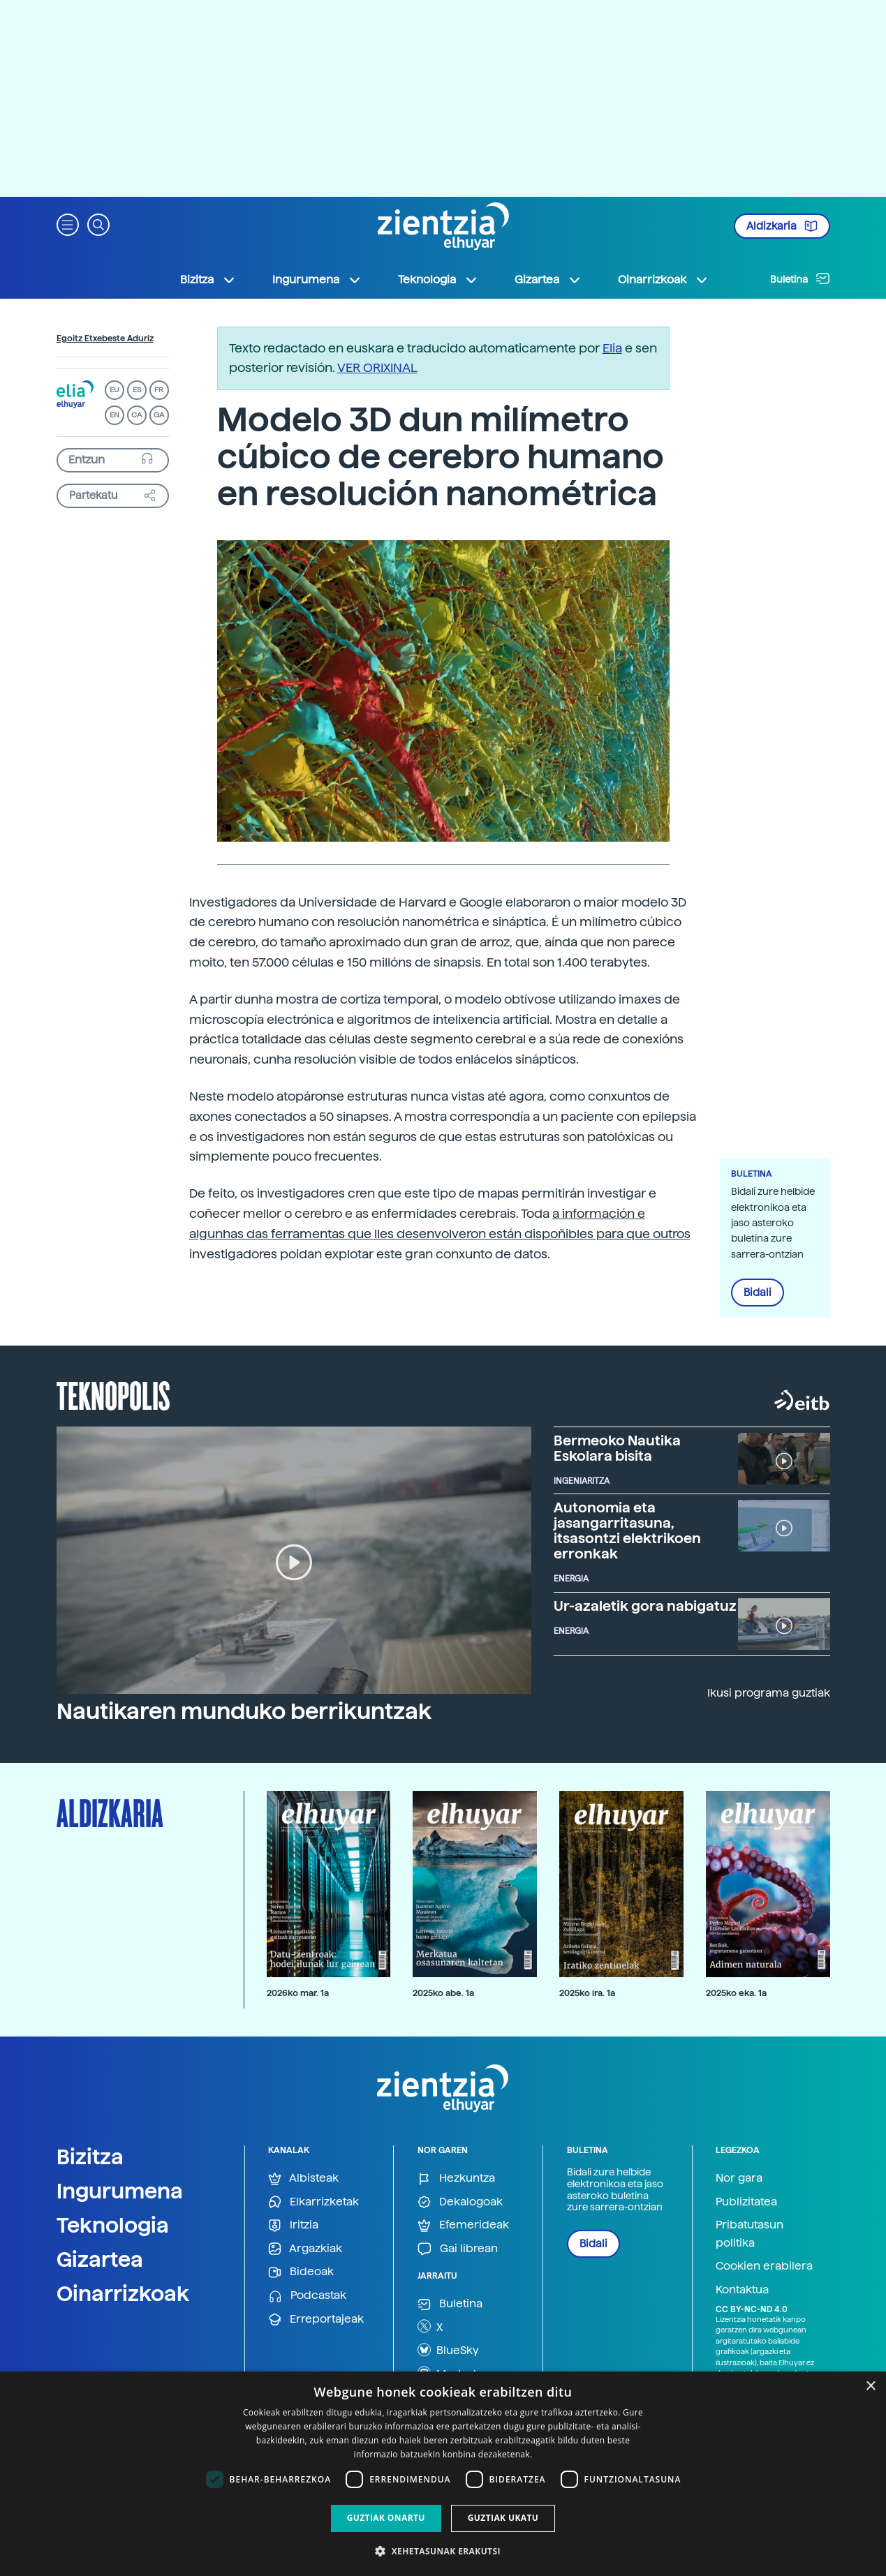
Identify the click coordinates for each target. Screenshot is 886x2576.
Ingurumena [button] (317, 280)
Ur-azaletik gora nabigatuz (645, 1606)
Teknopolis (113, 1394)
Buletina (800, 278)
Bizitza (90, 2156)
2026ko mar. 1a (298, 1993)
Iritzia (293, 2225)
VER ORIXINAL (377, 367)
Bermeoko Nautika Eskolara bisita (617, 1448)
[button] (68, 223)
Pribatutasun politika (749, 2233)
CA (136, 414)
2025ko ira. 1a (587, 1993)
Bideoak (301, 2272)
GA (159, 414)
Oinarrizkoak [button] (663, 280)
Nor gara (739, 2177)
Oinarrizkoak (123, 2293)
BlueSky (448, 2350)
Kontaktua (742, 2289)
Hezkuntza (456, 2178)
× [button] (870, 2386)
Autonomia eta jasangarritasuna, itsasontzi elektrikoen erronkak (627, 1530)
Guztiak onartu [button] (386, 2518)
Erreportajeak (316, 2319)
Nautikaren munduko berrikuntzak (244, 1711)
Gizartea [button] (548, 280)
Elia (612, 348)
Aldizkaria (782, 226)
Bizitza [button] (208, 280)
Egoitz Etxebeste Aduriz (105, 338)
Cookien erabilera (764, 2265)
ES (137, 389)
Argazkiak (305, 2249)
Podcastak (307, 2295)
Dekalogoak (460, 2202)
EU (114, 389)
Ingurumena (120, 2190)
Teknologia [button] (438, 280)
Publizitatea (746, 2201)
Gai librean (458, 2249)
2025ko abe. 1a (443, 1993)
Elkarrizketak (313, 2202)
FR (158, 389)
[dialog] (443, 2474)
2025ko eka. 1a (736, 1993)
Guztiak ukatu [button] (503, 2518)
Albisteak (303, 2178)
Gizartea (100, 2259)
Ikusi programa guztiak (768, 1692)
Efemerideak (463, 2225)
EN (114, 414)
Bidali (757, 1292)
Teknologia (113, 2225)
